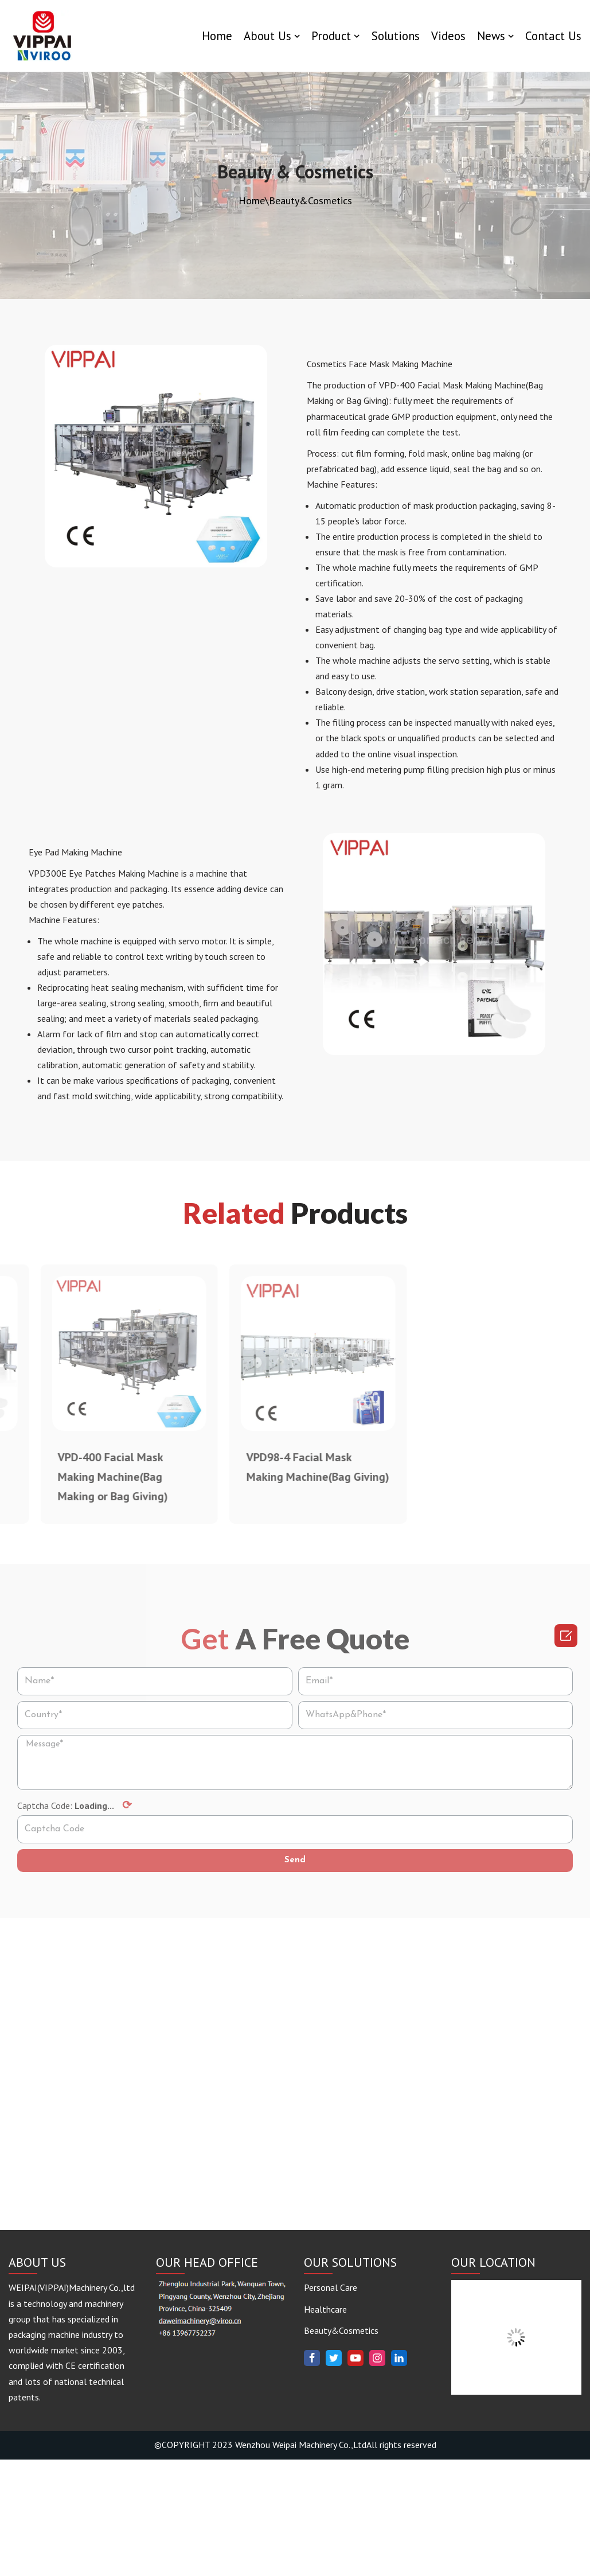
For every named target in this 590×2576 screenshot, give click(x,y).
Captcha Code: (74, 1809)
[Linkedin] (399, 2474)
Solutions (394, 36)
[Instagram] (377, 2474)
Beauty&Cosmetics (341, 2447)
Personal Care (330, 2404)
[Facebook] (312, 2474)
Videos (448, 36)
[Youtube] (355, 2474)
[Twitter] (334, 2474)
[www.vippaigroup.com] (43, 35)
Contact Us (553, 36)
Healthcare (325, 2425)
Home (216, 36)
